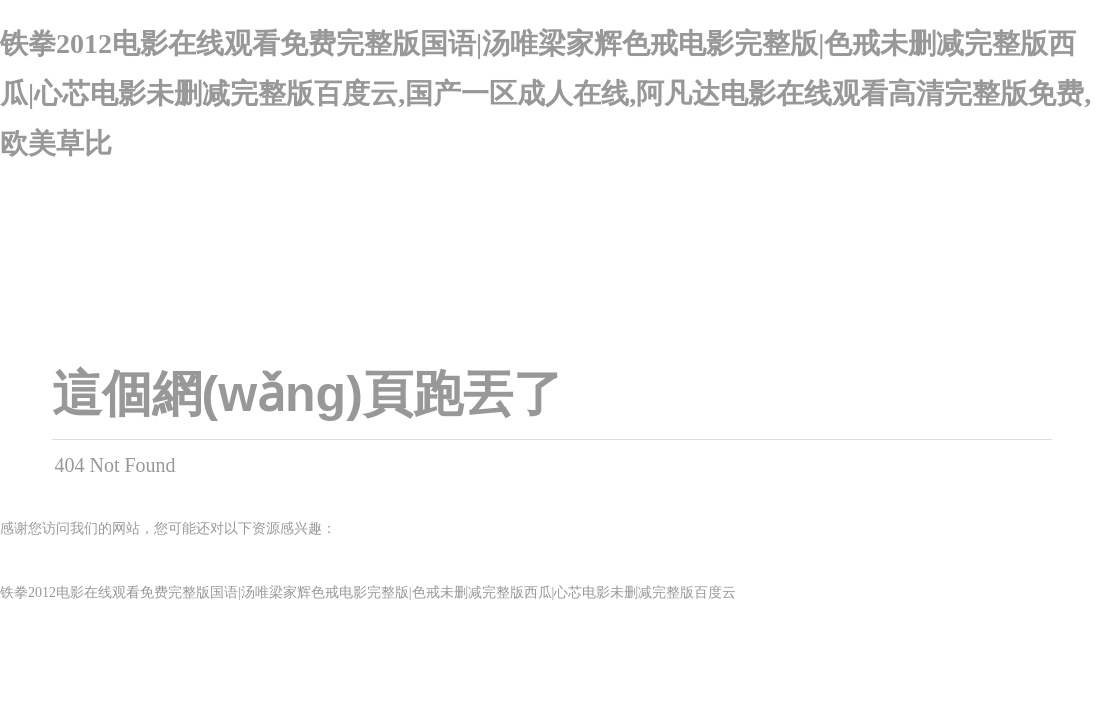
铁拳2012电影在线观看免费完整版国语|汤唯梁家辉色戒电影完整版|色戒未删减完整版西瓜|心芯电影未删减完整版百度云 (368, 592)
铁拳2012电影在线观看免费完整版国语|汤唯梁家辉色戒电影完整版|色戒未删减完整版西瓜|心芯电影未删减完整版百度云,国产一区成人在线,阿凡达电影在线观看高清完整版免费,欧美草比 (545, 93)
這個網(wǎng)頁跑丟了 (307, 394)
